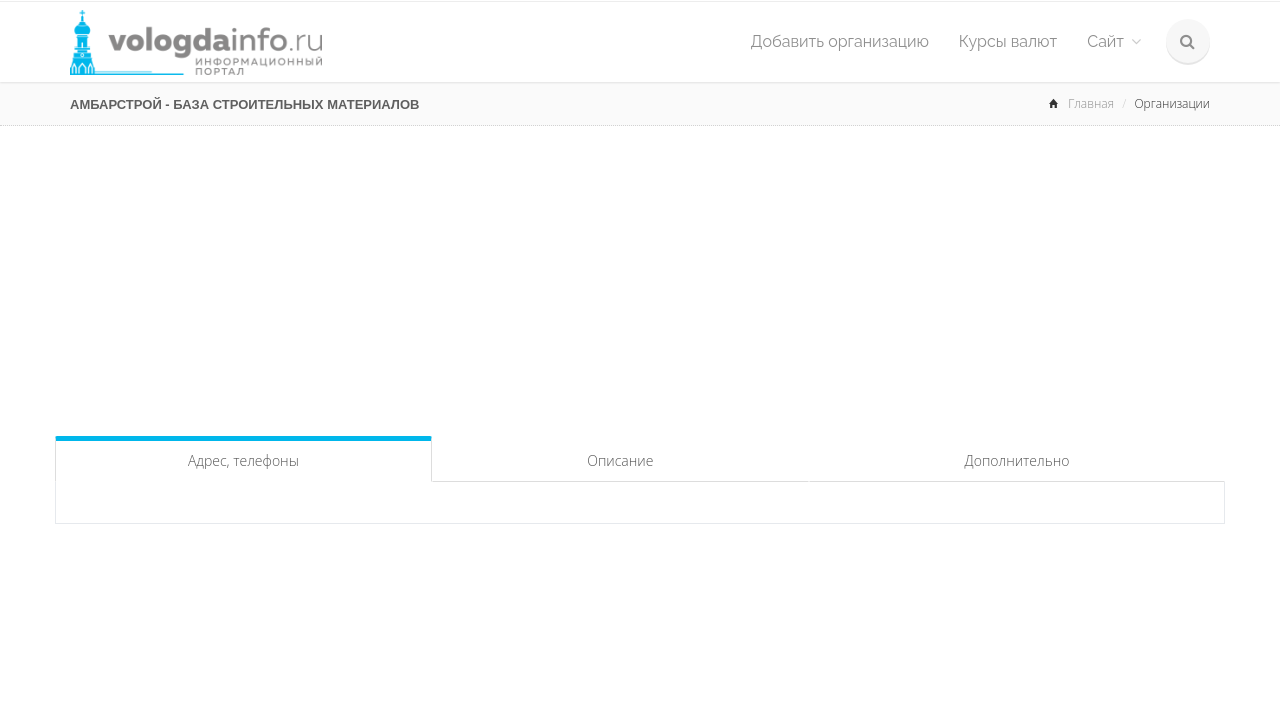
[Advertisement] (640, 276)
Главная (1091, 103)
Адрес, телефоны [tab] (243, 460)
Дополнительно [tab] (1017, 460)
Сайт (1114, 41)
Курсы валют (1008, 41)
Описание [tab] (620, 460)
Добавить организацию (840, 41)
